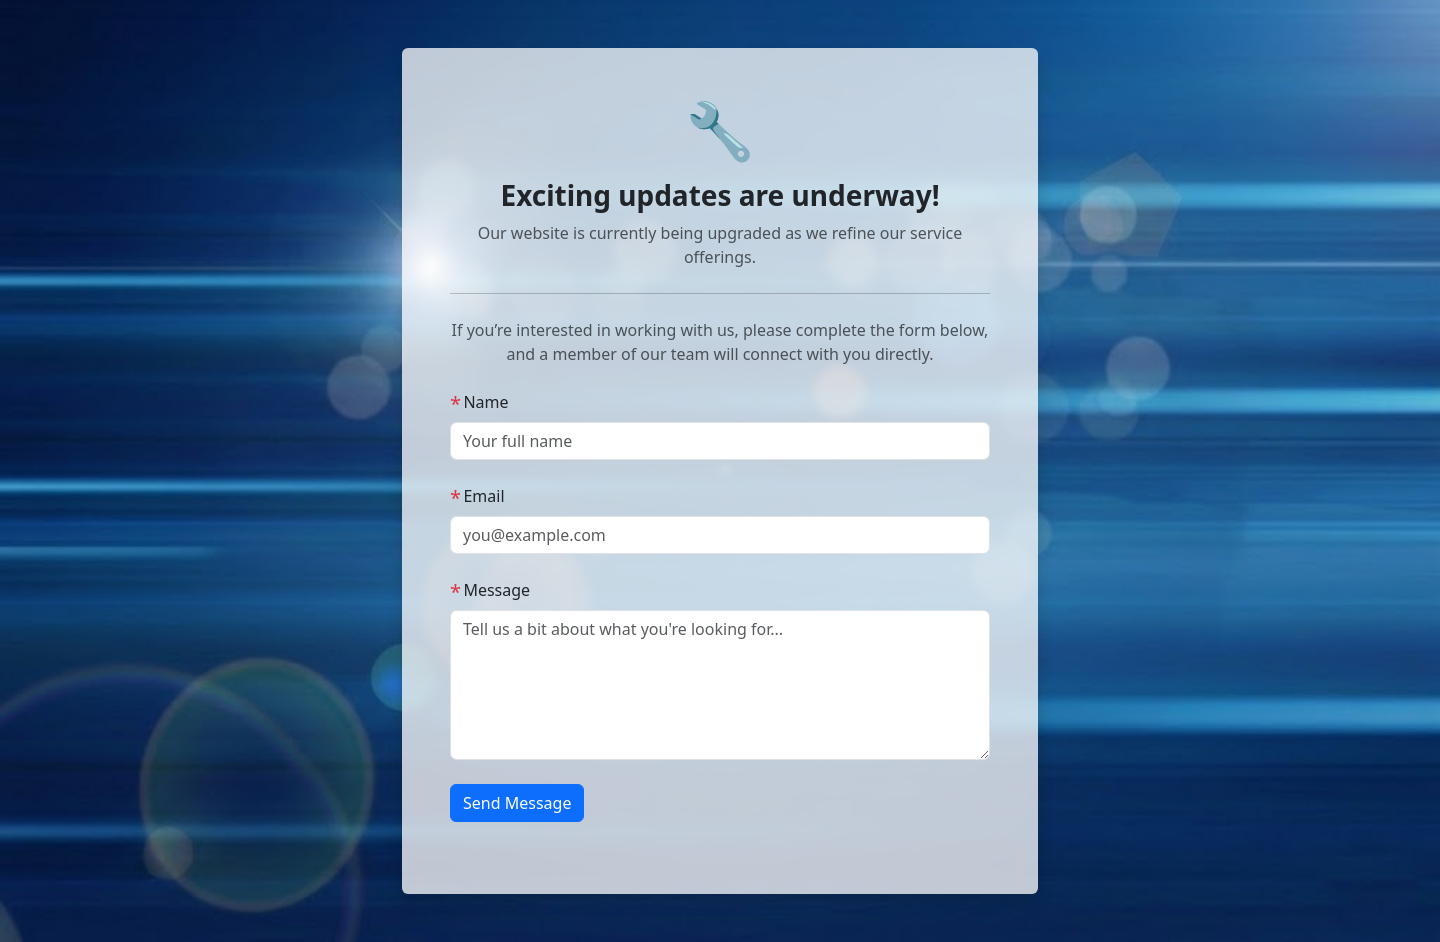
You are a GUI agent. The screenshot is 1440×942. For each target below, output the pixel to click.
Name (479, 402)
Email (477, 496)
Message (490, 590)
